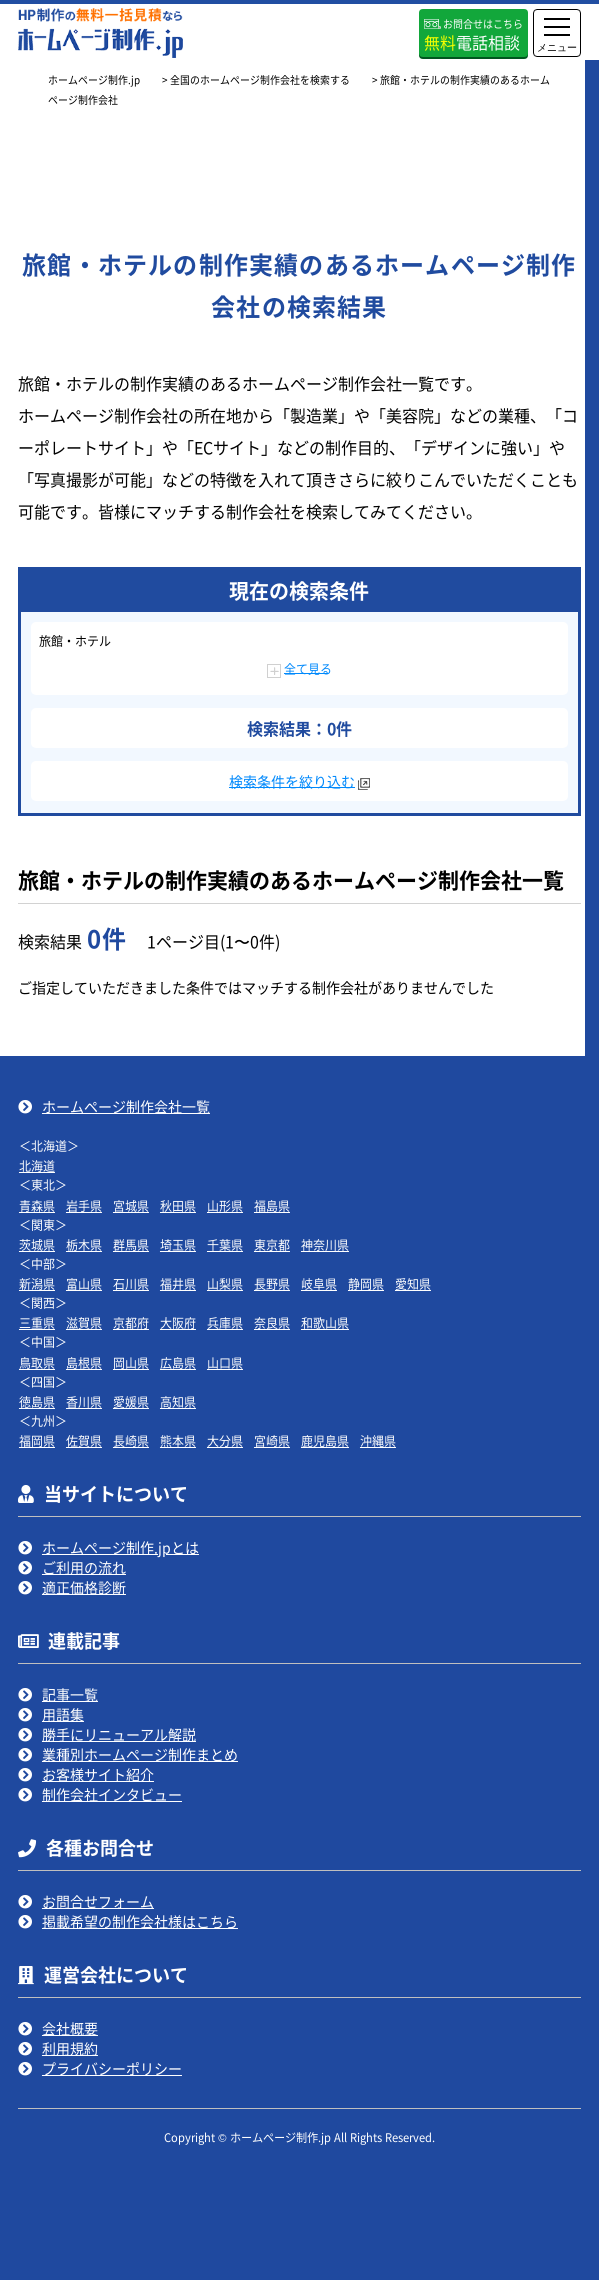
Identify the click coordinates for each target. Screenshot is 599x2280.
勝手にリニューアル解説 (119, 1734)
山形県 (225, 1205)
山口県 (225, 1362)
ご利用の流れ (84, 1567)
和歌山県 (325, 1322)
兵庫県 (225, 1322)
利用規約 (70, 2048)
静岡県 (366, 1283)
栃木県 (84, 1244)
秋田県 (178, 1205)
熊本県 (178, 1440)
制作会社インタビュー (112, 1794)
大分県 (225, 1440)
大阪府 (178, 1322)
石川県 (131, 1283)
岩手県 (84, 1205)
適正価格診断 (84, 1587)
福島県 (272, 1205)
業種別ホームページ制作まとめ (140, 1754)
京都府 (131, 1322)
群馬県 (131, 1244)
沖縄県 (378, 1440)
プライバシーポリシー (112, 2068)
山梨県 (225, 1283)
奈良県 (272, 1322)
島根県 (84, 1362)
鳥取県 (37, 1362)
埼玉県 (178, 1244)
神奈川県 (325, 1244)
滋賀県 (84, 1322)
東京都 (272, 1244)
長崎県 (131, 1440)
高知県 (178, 1401)
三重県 (37, 1322)
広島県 (178, 1362)
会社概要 (70, 2028)
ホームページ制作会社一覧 (126, 1106)
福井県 (178, 1283)
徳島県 (37, 1401)
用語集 (63, 1714)
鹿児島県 (325, 1440)
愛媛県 (131, 1401)
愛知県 (413, 1283)
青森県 (37, 1205)
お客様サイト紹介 (98, 1774)
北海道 (37, 1165)
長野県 (272, 1283)
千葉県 (225, 1244)
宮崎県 (272, 1440)
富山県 (84, 1283)
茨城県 (37, 1244)
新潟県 (37, 1283)
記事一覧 (70, 1694)
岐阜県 (319, 1283)
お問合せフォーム (98, 1901)
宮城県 (131, 1205)
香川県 (84, 1401)
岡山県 (131, 1362)
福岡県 (37, 1440)
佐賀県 (84, 1440)
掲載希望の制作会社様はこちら (140, 1921)
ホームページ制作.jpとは (120, 1547)
